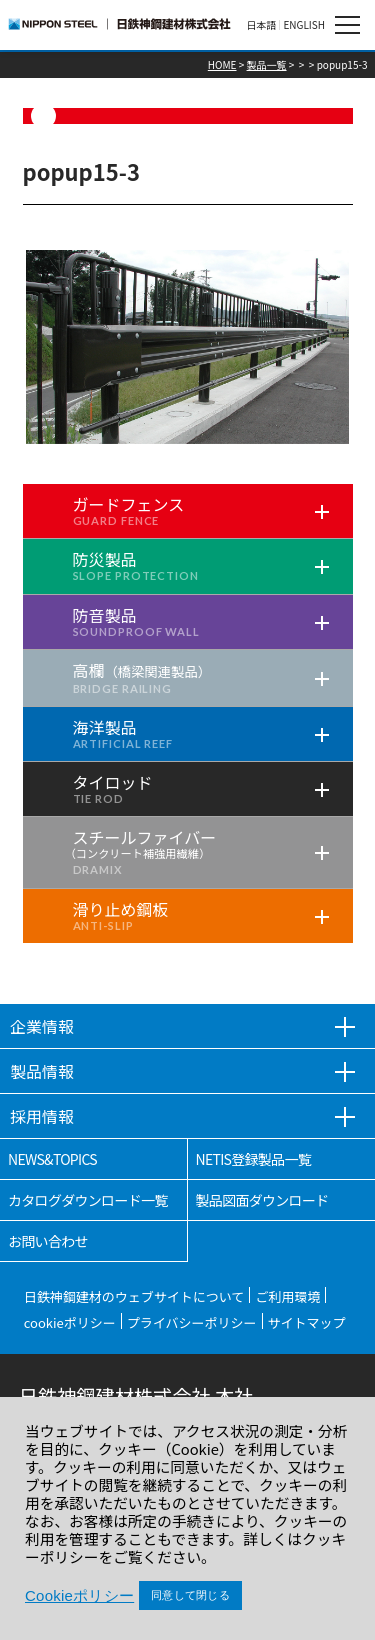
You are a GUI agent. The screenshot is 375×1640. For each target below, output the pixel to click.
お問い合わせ (48, 1241)
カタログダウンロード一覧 (88, 1200)
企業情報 (42, 1026)
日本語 (261, 25)
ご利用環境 (287, 1296)
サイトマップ (307, 1322)
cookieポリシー (70, 1322)
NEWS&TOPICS (52, 1159)
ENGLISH (304, 25)
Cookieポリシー (79, 1595)
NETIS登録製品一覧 (254, 1159)
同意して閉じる (190, 1595)
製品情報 (42, 1071)
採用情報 (42, 1116)
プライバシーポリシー (192, 1322)
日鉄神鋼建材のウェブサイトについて (134, 1296)
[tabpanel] (188, 347)
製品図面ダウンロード (262, 1200)
